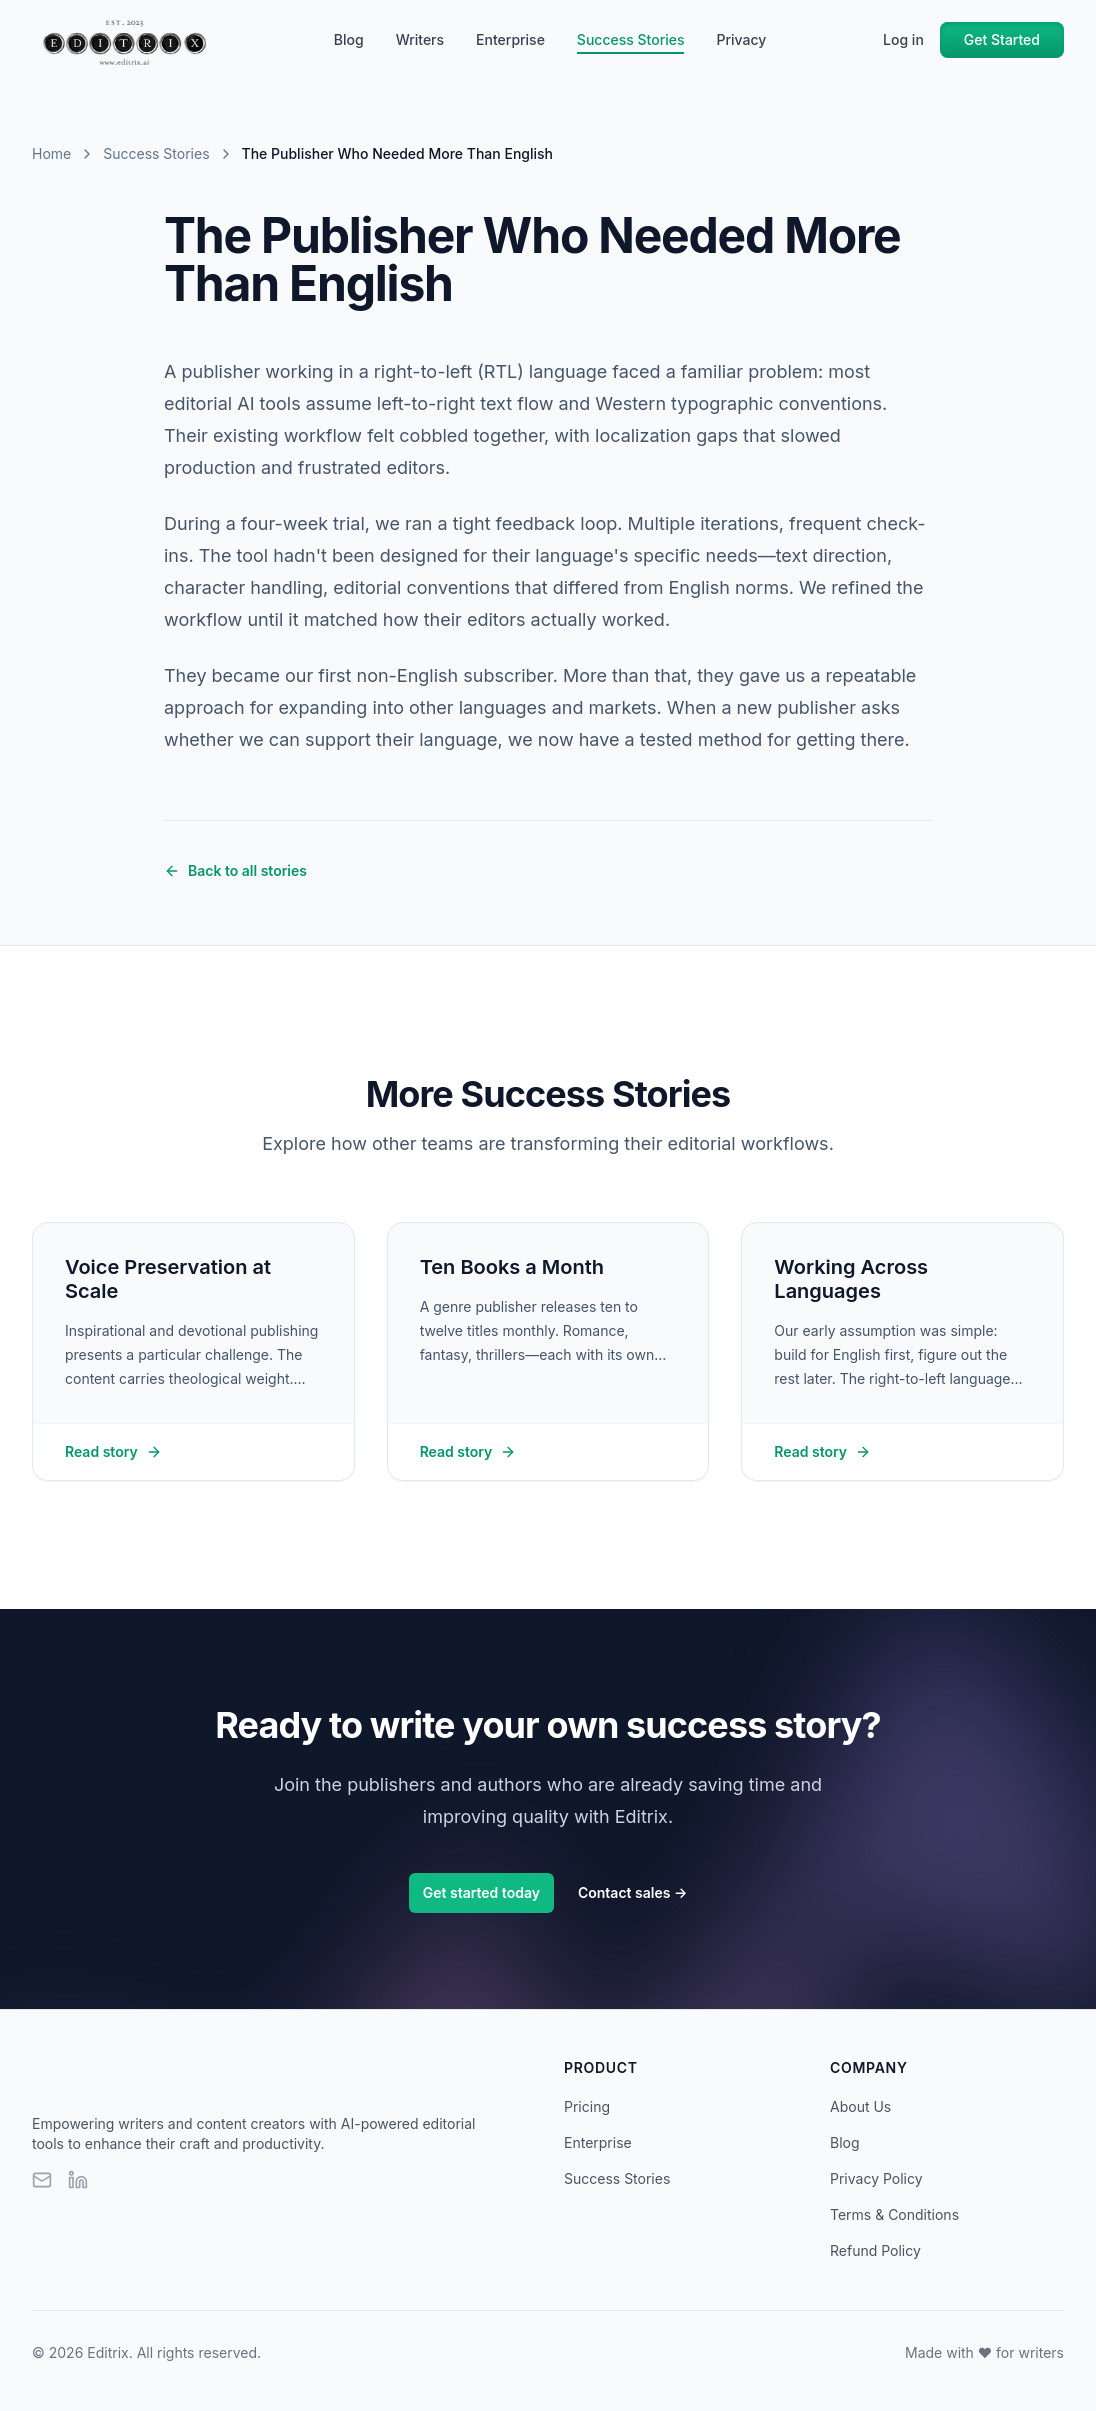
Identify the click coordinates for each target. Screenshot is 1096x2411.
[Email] (42, 2180)
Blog (349, 39)
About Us (860, 2106)
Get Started (1002, 39)
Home (51, 153)
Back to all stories (235, 870)
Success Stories (631, 40)
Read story (113, 1451)
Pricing (587, 2106)
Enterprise (510, 39)
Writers (420, 39)
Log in (903, 39)
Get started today (481, 1892)
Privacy (741, 39)
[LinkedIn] (78, 2180)
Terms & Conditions (894, 2214)
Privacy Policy (876, 2178)
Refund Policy (875, 2250)
